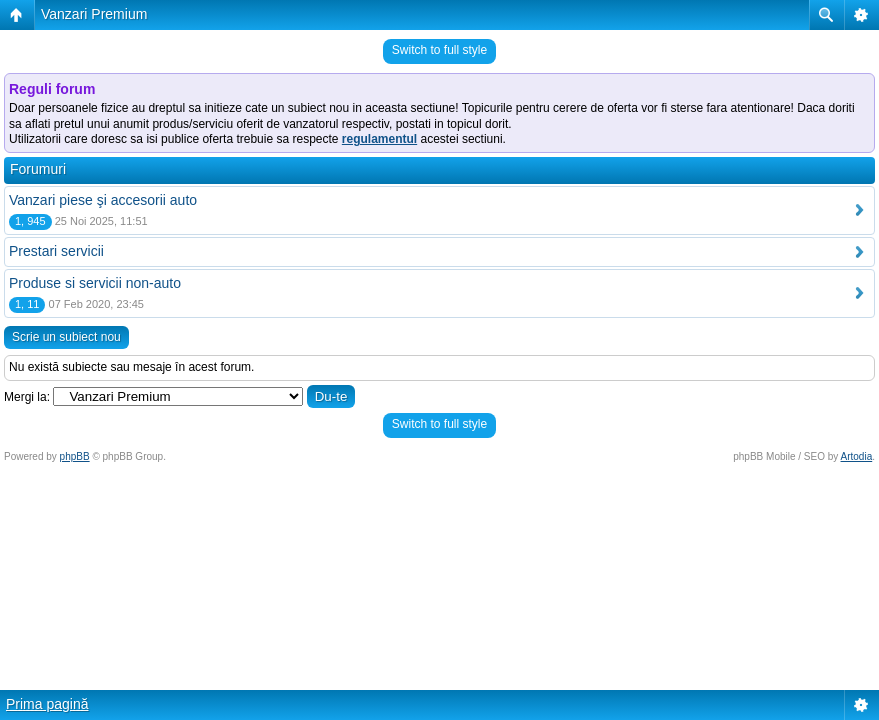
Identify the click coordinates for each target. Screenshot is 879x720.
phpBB (75, 456)
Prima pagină (47, 704)
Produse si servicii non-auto (95, 283)
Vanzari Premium (94, 14)
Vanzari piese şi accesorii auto (103, 200)
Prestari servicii (56, 251)
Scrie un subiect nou (66, 337)
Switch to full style (439, 50)
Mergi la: (27, 397)
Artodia (857, 456)
